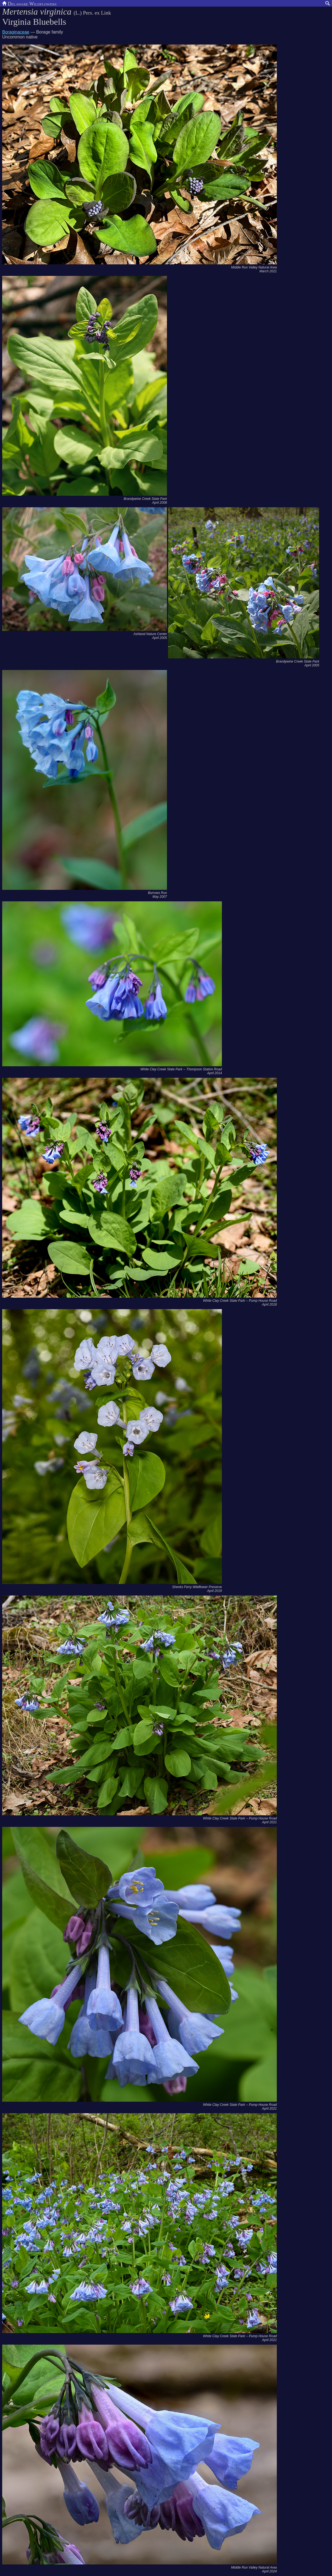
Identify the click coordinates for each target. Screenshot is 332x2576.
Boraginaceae (15, 32)
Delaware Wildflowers (29, 3)
